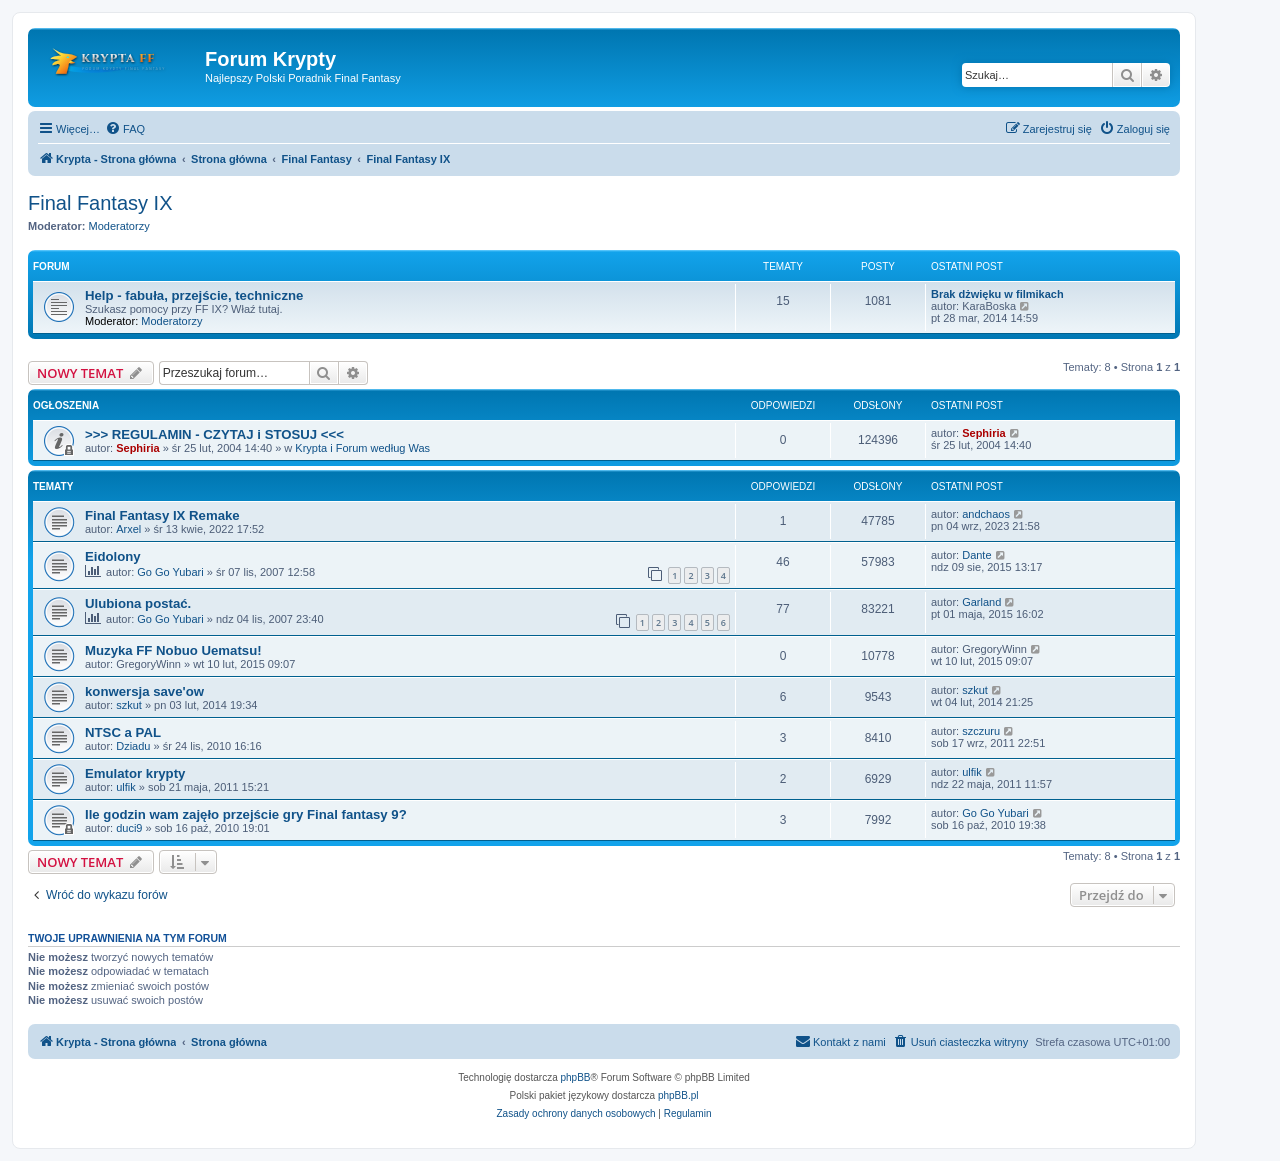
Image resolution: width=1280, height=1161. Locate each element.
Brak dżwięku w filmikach (997, 294)
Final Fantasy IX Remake (162, 515)
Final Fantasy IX (100, 203)
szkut (129, 705)
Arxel (128, 529)
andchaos (986, 514)
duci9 (129, 828)
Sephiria (137, 448)
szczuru (981, 731)
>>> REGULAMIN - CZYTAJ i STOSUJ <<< (214, 434)
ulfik (126, 787)
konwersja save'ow (144, 691)
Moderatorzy (119, 226)
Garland (981, 602)
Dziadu (133, 746)
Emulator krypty (135, 773)
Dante (976, 555)
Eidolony (113, 556)
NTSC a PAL (123, 732)
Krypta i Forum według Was (362, 448)
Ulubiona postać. (138, 603)
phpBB (576, 1077)
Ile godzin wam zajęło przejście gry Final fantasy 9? (246, 814)
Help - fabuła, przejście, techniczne (194, 295)
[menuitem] (125, 129)
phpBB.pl (678, 1095)
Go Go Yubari (170, 572)
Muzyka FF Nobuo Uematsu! (173, 650)
